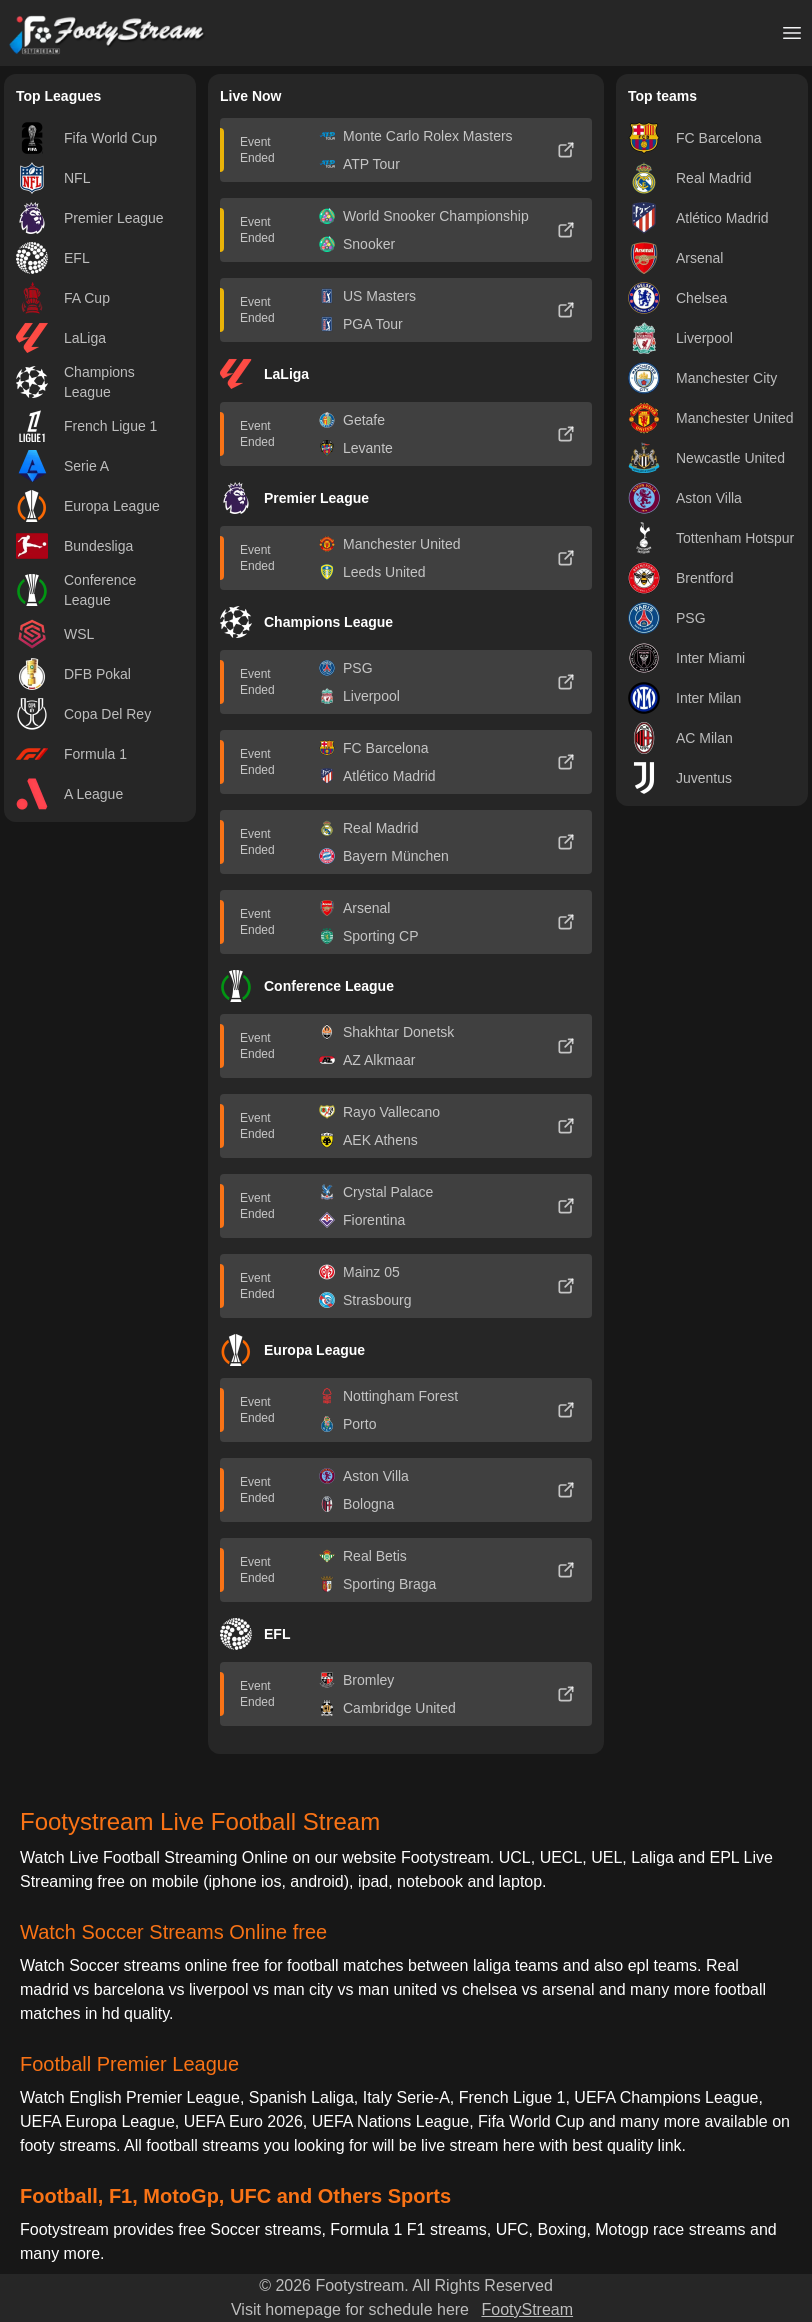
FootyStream (527, 2309)
